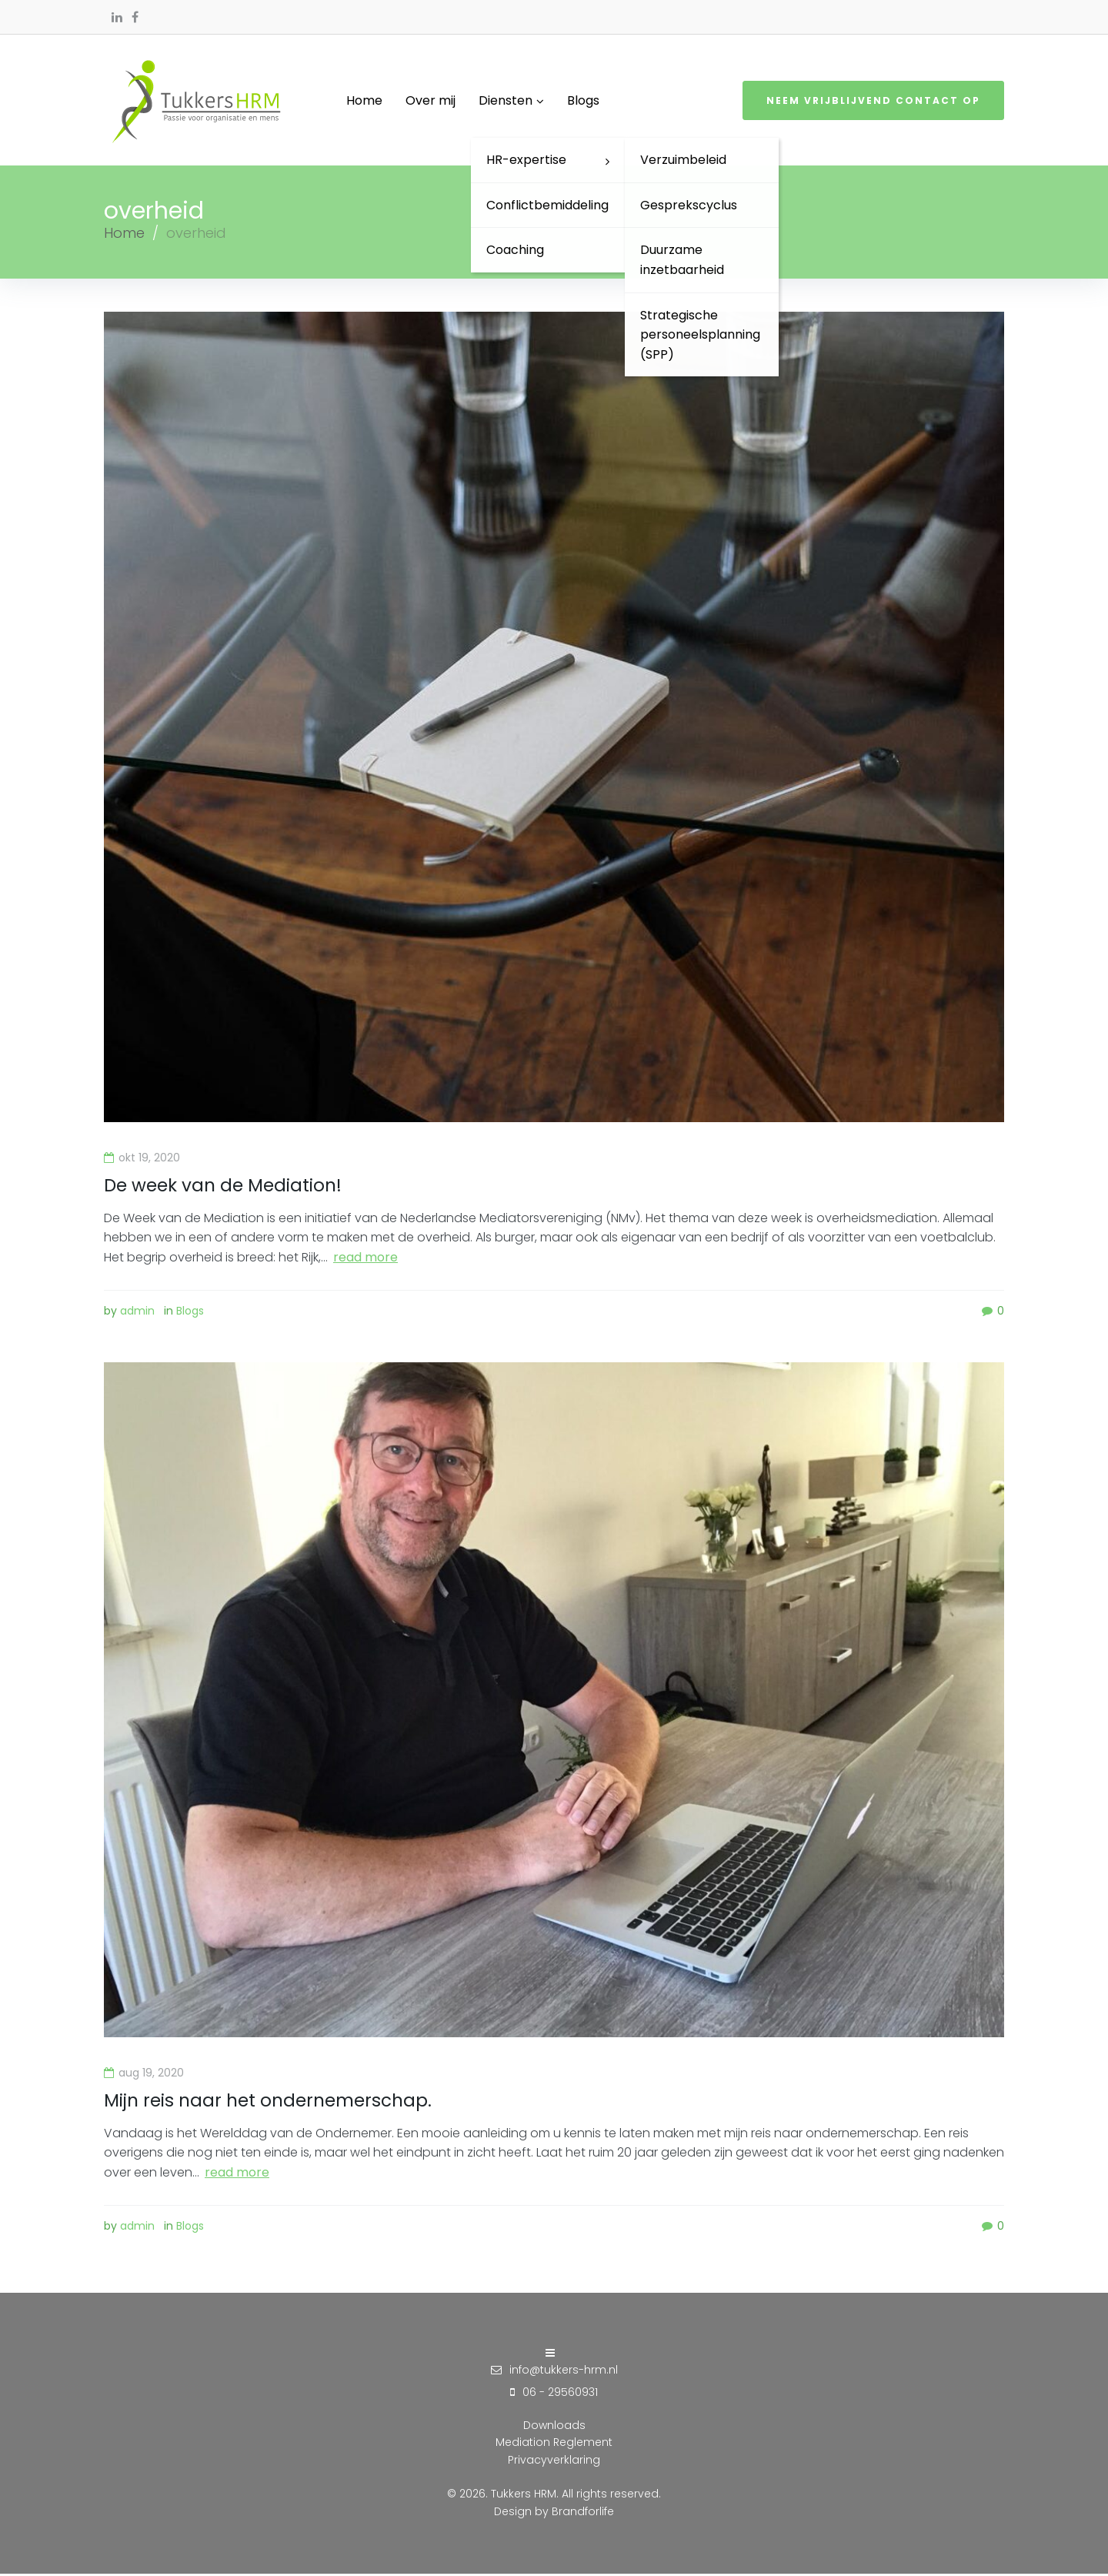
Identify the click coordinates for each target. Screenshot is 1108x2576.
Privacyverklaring (554, 2461)
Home (124, 236)
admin (137, 1313)
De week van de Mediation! (227, 1188)
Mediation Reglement (554, 2444)
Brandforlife (583, 2513)
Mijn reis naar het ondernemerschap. (273, 2102)
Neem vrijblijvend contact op (873, 102)
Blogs (190, 1313)
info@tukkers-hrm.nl (563, 2371)
